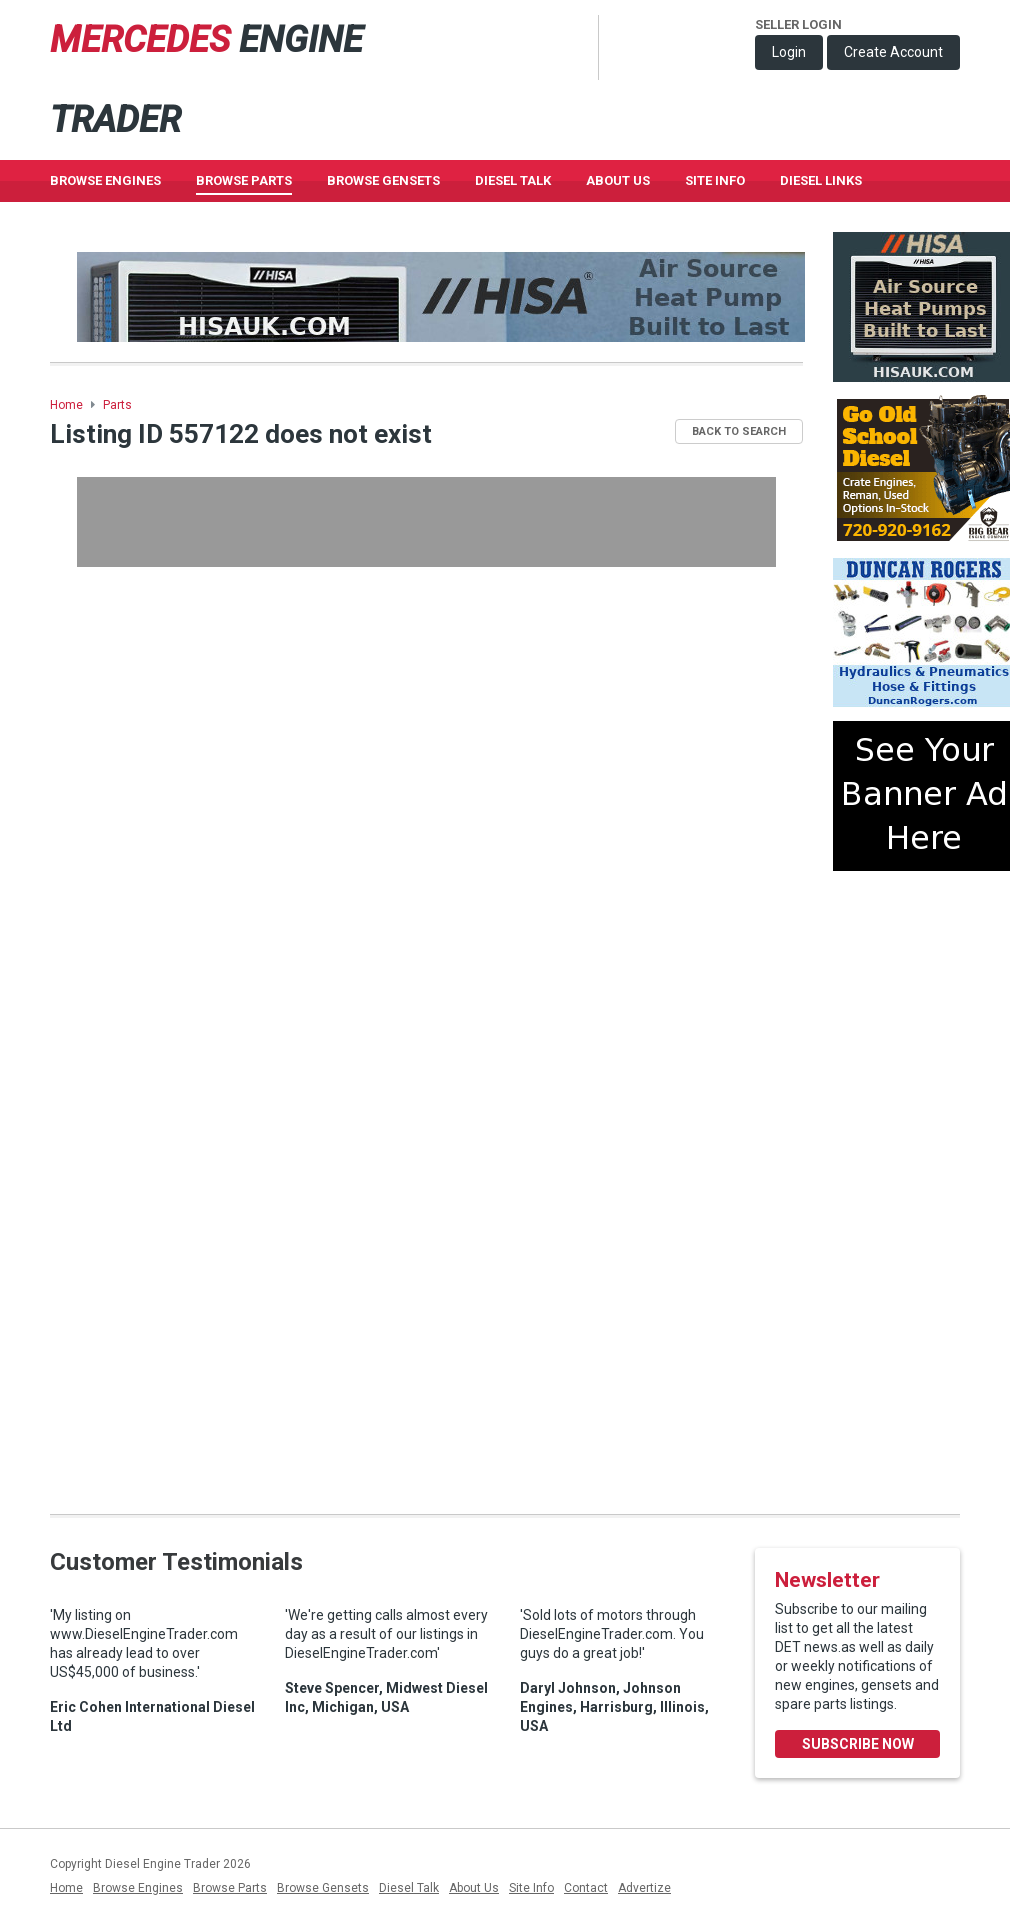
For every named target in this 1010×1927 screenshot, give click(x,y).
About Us (618, 180)
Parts (117, 405)
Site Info (715, 180)
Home (66, 405)
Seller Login (798, 24)
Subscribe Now (858, 1744)
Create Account (893, 52)
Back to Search (739, 431)
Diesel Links (821, 180)
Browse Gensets (323, 1888)
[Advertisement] (426, 522)
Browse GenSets (383, 180)
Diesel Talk (513, 180)
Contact (586, 1888)
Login (789, 52)
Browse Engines (105, 180)
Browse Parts (244, 180)
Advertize (644, 1888)
